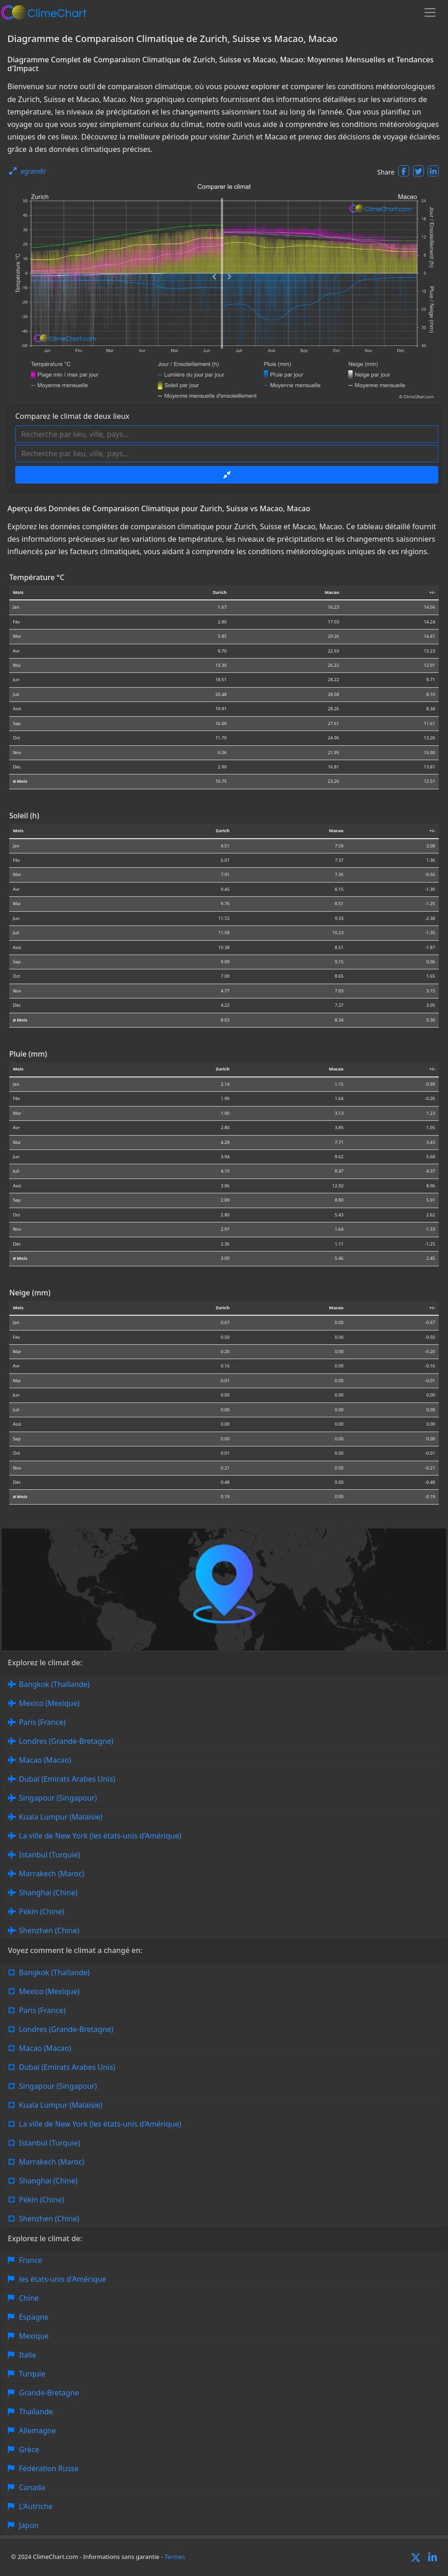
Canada (32, 2487)
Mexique (34, 2336)
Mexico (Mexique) (49, 1703)
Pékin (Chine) (41, 1911)
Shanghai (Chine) (48, 1892)
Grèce (29, 2449)
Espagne (33, 2317)
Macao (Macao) (45, 1760)
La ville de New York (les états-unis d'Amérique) (100, 1836)
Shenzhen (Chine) (49, 1930)
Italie (27, 2355)
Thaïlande (36, 2412)
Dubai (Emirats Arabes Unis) (67, 1779)
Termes (174, 2556)
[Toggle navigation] (430, 12)
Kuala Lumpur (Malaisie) (60, 1817)
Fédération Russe (48, 2468)
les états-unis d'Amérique (62, 2279)
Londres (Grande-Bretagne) (66, 1741)
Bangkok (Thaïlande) (54, 1684)
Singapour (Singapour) (58, 1798)
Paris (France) (42, 1722)
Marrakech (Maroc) (51, 1874)
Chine (29, 2298)
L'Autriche (36, 2506)
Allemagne (37, 2430)
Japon (29, 2525)
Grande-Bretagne (49, 2393)
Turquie (32, 2374)
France (30, 2260)
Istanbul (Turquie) (49, 1855)
